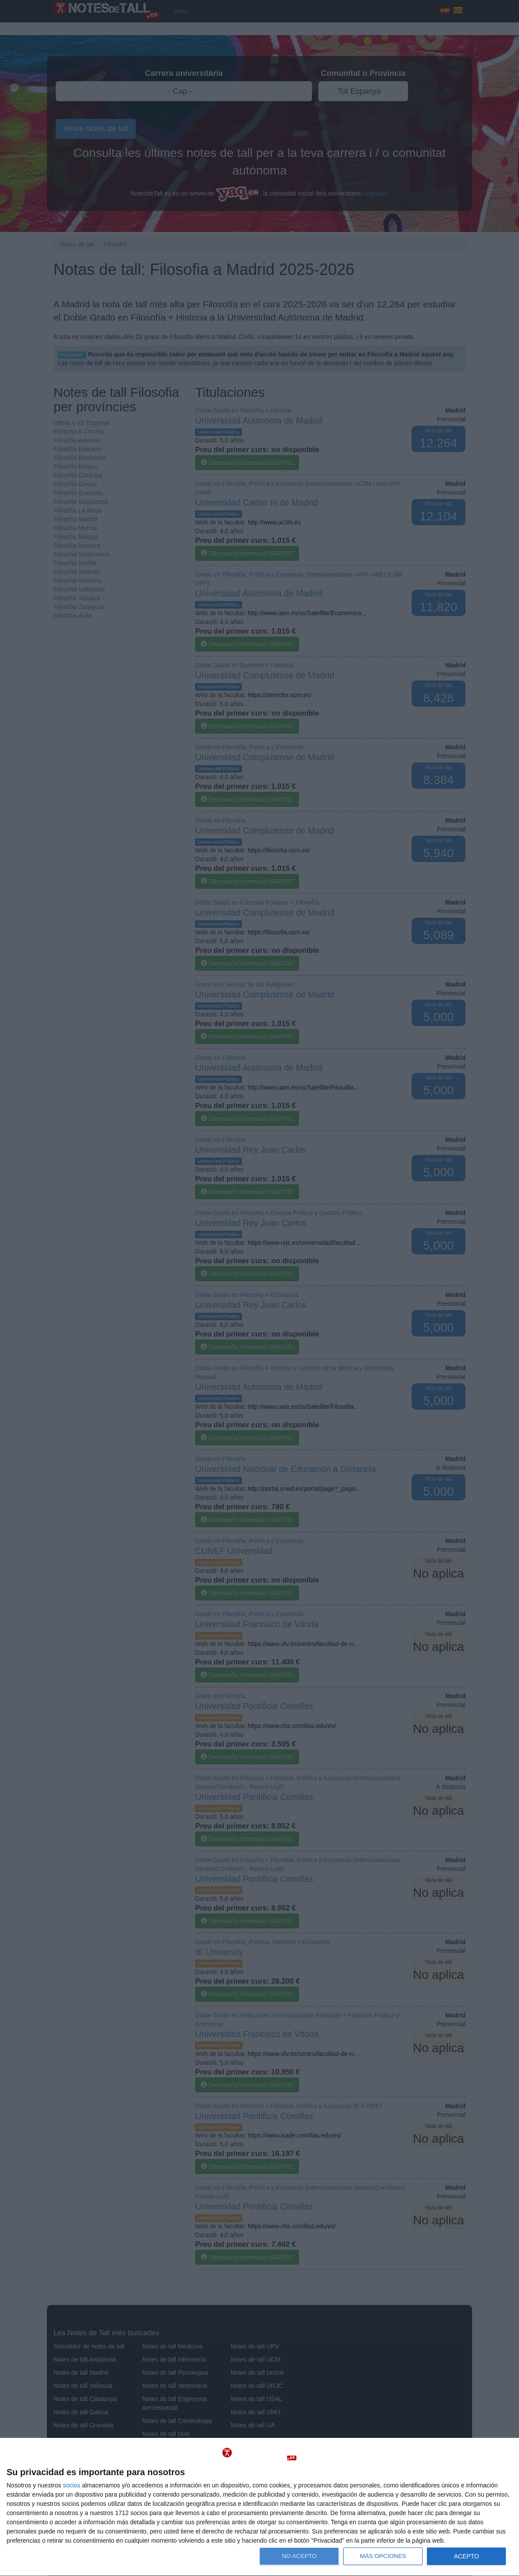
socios (71, 2485)
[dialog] (259, 2507)
